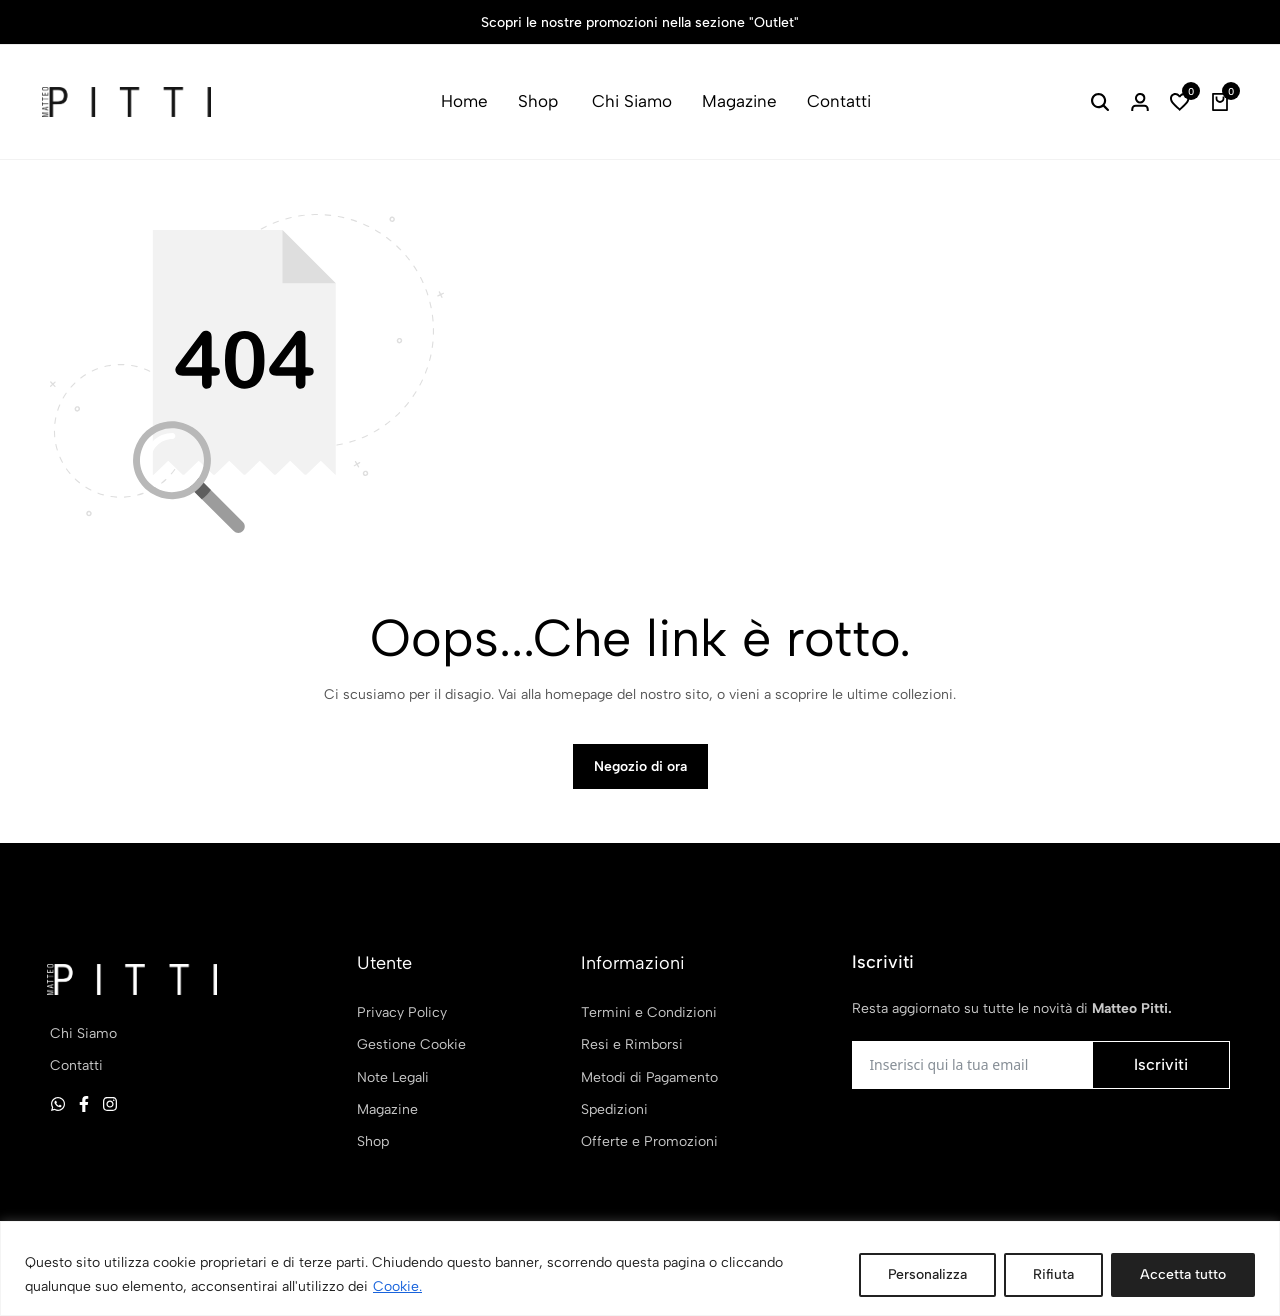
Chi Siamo (632, 101)
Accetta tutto (1183, 1274)
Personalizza (927, 1274)
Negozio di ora (640, 766)
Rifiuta (1053, 1274)
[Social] (58, 1104)
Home (464, 101)
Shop (538, 101)
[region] (640, 1268)
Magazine (739, 101)
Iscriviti (1161, 1064)
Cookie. (397, 1286)
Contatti (839, 101)
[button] (1180, 102)
